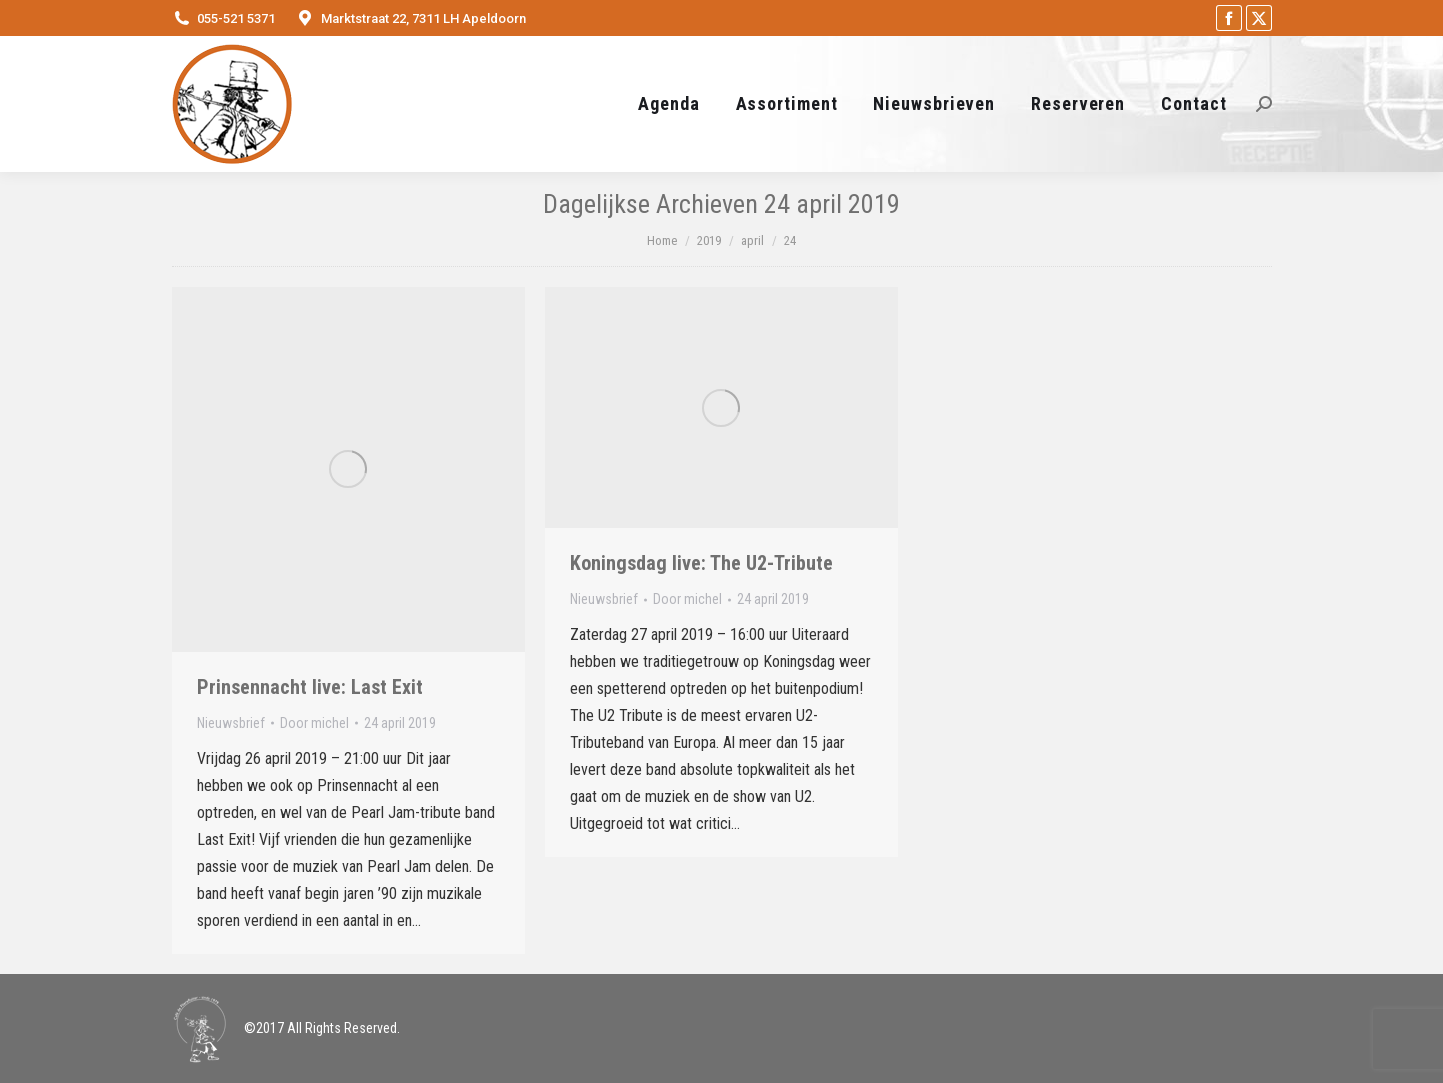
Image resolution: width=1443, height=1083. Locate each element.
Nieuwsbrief (231, 723)
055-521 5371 (236, 18)
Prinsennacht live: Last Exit (310, 687)
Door (314, 723)
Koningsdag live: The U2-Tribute (701, 563)
